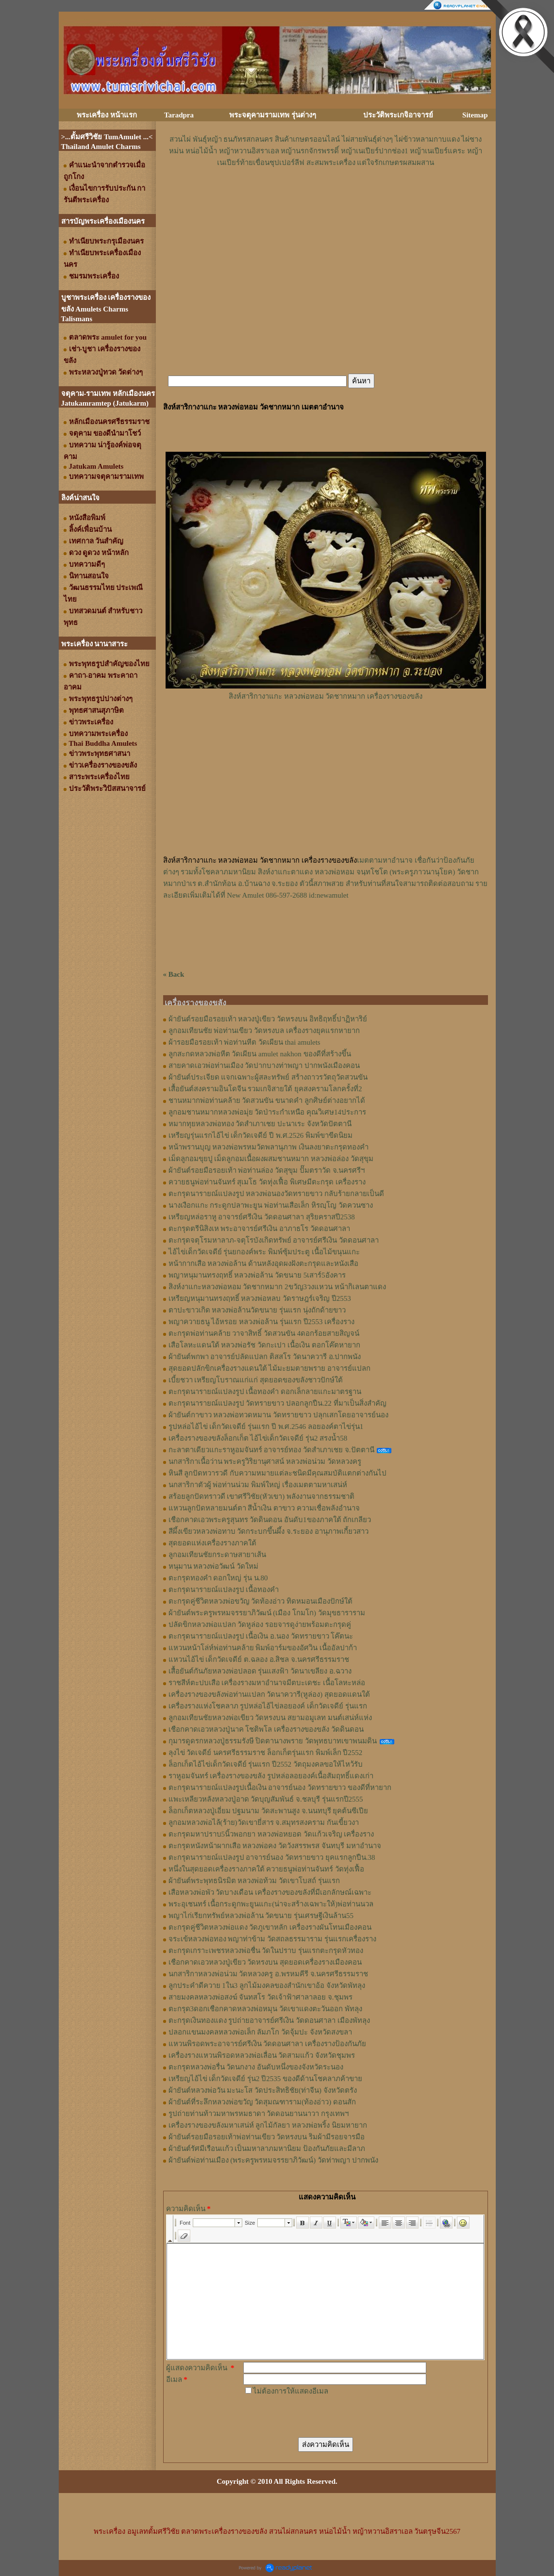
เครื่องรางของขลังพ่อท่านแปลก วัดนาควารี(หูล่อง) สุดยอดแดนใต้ (269, 1694)
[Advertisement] (325, 197)
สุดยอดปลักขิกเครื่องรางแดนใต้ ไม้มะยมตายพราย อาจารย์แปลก (269, 1368)
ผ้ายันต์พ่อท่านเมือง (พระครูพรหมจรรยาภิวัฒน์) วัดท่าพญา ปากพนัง (273, 2160)
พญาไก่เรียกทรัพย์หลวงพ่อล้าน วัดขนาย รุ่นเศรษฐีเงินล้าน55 (261, 1916)
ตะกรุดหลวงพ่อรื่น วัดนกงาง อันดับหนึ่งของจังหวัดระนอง (256, 2067)
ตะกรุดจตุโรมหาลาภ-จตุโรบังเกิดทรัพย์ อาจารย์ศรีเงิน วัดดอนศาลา (273, 1240)
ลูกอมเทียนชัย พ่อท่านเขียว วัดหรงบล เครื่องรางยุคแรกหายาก (264, 1030)
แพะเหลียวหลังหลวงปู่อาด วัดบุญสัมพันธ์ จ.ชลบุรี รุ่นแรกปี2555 (265, 1799)
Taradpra (179, 115)
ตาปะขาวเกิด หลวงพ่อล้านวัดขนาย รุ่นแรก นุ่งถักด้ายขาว (257, 1310)
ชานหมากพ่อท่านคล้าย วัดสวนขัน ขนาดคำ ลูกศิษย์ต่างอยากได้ (266, 1100)
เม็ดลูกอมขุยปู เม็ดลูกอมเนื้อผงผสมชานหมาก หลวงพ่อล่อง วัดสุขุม (270, 1159)
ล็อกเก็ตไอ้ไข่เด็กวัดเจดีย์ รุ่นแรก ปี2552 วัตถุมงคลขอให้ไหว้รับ (265, 1764)
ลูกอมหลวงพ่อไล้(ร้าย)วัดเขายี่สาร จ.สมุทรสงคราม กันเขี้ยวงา (263, 1822)
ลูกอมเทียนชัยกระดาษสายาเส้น (217, 1555)
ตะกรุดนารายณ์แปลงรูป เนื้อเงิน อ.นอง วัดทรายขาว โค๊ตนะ (260, 1636)
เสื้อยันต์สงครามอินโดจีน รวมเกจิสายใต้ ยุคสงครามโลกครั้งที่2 (265, 1089)
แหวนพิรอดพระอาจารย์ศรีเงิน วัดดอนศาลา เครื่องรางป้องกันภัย (267, 2044)
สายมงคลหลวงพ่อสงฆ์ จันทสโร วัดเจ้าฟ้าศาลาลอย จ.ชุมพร (260, 1997)
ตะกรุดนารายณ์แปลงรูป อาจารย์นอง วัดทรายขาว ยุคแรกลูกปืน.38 (271, 1857)
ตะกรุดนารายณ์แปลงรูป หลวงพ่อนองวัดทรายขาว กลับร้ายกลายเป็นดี (276, 1194)
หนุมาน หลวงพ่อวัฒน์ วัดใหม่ (213, 1566)
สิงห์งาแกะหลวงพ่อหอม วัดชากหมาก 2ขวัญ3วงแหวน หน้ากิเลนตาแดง (277, 1287)
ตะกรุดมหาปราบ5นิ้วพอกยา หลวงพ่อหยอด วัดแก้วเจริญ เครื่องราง (271, 1834)
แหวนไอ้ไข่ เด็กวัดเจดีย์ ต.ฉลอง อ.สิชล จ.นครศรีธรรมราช (258, 1659)
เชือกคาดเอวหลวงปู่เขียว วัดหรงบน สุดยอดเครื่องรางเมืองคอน (265, 1962)
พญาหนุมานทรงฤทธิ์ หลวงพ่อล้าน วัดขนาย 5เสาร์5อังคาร (257, 1275)
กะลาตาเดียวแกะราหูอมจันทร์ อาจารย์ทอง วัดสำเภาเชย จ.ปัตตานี (271, 1450)
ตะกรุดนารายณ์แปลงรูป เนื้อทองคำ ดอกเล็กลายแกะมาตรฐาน (265, 1391)
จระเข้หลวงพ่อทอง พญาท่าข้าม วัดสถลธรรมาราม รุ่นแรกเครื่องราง (272, 1939)
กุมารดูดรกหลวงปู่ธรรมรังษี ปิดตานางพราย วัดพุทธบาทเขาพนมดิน (272, 1741)
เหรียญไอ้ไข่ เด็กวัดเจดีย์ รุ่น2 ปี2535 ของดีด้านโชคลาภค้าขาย (265, 2079)
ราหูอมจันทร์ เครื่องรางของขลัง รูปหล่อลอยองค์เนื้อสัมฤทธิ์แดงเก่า (271, 1776)
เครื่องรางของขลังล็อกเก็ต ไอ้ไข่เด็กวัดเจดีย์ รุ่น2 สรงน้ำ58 (258, 1438)
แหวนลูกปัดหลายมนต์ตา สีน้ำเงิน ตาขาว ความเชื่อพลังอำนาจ (264, 1508)
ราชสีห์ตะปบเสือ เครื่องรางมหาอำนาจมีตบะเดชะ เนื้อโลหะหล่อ (267, 1683)
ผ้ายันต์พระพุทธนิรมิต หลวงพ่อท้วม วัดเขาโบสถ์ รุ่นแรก (254, 1881)
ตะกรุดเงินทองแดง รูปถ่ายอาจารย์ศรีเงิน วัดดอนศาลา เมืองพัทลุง (269, 2020)
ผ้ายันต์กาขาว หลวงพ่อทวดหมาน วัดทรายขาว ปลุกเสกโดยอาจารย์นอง (278, 1415)
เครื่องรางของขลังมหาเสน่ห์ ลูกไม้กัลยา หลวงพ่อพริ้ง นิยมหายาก (267, 2125)
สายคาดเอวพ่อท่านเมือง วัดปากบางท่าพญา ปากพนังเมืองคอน (264, 1065)
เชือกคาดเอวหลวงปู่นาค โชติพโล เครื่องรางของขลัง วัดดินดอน (266, 1729)
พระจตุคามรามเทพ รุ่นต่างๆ (272, 115)
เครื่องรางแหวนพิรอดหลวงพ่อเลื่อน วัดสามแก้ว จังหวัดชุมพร (261, 2055)
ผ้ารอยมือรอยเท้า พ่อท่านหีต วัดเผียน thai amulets (244, 1042)
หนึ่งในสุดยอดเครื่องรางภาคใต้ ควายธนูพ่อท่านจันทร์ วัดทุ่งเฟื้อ (266, 1869)
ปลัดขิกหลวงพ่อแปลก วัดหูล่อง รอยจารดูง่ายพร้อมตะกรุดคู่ (260, 1624)
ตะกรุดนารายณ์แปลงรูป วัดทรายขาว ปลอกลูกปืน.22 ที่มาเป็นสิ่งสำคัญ (277, 1403)
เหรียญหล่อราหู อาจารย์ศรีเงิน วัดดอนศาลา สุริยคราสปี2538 (261, 1217)
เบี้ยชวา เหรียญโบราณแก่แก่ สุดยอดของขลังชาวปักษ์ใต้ (255, 1380)
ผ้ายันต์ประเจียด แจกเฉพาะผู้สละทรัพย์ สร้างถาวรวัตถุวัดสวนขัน (268, 1077)
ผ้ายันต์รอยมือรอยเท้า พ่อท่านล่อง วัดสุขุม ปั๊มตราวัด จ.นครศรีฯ (266, 1170)
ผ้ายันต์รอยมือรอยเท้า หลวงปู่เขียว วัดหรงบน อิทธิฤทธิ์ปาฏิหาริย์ (267, 1019)
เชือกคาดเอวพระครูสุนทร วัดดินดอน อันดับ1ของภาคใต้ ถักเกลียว (269, 1520)
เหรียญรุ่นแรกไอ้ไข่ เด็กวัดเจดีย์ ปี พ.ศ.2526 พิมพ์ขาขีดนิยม (260, 1135)
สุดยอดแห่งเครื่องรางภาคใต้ (212, 1543)
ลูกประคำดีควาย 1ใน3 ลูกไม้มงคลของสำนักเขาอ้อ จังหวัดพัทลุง (266, 1985)
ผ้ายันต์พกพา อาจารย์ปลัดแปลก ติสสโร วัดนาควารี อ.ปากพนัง (264, 1357)
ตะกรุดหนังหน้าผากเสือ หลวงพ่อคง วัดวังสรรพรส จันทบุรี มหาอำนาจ (274, 1846)
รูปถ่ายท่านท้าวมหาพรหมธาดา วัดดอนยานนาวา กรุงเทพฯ (258, 2113)
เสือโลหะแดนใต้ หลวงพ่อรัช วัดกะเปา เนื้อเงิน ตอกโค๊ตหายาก (264, 1345)
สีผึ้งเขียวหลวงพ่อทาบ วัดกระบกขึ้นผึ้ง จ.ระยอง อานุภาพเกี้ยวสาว (268, 1531)
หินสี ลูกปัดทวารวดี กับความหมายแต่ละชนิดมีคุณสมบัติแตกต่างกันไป (277, 1473)
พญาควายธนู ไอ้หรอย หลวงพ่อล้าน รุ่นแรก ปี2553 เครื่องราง (261, 1322)
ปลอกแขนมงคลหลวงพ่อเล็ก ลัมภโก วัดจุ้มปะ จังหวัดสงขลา (260, 2032)
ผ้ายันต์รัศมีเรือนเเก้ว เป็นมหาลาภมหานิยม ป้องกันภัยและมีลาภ (267, 2148)
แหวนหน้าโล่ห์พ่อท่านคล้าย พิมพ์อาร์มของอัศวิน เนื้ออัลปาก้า (262, 1648)
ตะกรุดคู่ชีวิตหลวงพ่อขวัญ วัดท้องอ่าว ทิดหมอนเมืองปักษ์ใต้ (260, 1601)
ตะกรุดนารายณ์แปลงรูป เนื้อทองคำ (223, 1589)
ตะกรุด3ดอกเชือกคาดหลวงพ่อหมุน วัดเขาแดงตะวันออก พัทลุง (265, 2009)
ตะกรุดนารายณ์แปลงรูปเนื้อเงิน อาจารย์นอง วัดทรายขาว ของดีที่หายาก (279, 1787)
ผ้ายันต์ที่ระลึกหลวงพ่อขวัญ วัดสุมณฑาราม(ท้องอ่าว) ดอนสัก (262, 2102)
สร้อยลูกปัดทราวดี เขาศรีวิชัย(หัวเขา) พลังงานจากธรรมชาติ (261, 1496)
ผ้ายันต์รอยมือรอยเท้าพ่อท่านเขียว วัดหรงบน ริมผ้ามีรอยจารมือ (266, 2137)
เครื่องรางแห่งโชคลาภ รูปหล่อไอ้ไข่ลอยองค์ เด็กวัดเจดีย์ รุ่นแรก (267, 1706)
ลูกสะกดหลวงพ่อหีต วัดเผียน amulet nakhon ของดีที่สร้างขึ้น (259, 1054)
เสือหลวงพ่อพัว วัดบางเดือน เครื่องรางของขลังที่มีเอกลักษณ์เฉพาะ (270, 1892)
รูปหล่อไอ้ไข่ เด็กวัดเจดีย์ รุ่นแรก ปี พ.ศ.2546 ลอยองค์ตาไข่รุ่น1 (266, 1426)
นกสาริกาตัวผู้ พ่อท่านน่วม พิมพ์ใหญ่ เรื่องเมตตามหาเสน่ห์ (257, 1485)
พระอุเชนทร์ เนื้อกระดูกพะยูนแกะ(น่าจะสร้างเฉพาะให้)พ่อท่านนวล (271, 1904)
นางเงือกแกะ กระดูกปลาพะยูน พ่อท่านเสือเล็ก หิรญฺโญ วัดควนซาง (270, 1205)
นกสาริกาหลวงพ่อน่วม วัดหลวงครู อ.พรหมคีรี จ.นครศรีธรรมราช (268, 1974)
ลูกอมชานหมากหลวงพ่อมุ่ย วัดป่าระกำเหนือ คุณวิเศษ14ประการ (267, 1112)
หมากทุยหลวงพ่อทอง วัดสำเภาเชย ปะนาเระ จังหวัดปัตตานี (260, 1124)
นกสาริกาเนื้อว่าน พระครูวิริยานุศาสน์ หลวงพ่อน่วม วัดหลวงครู (264, 1461)
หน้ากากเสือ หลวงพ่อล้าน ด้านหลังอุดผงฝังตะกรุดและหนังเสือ (263, 1263)
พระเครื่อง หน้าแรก (107, 115)
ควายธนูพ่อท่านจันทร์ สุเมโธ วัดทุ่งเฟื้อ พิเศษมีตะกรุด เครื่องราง (267, 1182)
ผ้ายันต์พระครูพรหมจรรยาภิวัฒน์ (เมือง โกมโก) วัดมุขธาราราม (266, 1613)
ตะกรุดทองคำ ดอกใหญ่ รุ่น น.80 (218, 1578)
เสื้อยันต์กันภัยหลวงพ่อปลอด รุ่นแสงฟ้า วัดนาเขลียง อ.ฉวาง (260, 1671)
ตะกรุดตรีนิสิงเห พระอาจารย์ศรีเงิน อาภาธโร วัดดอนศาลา (259, 1228)
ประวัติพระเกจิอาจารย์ (398, 115)
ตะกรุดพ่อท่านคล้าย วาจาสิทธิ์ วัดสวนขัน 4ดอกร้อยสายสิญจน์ (264, 1333)
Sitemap (475, 115)
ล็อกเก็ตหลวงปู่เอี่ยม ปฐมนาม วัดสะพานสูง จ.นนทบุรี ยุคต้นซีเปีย (268, 1811)
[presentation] (317, 2416)
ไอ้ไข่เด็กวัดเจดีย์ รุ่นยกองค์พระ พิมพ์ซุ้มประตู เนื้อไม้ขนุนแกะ (264, 1252)
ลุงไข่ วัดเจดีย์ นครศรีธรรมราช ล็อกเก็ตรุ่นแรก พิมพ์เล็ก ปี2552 (265, 1752)
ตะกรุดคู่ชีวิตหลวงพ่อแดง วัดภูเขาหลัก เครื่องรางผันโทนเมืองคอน (270, 1927)
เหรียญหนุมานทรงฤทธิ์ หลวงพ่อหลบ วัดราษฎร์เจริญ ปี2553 (259, 1298)
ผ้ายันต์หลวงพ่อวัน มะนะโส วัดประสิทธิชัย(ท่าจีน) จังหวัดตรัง (262, 2090)
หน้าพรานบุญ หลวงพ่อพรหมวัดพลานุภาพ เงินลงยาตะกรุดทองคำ (268, 1147)
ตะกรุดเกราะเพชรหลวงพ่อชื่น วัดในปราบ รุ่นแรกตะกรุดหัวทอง (266, 1950)
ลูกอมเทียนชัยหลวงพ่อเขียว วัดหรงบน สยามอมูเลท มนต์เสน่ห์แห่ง (270, 1718)
